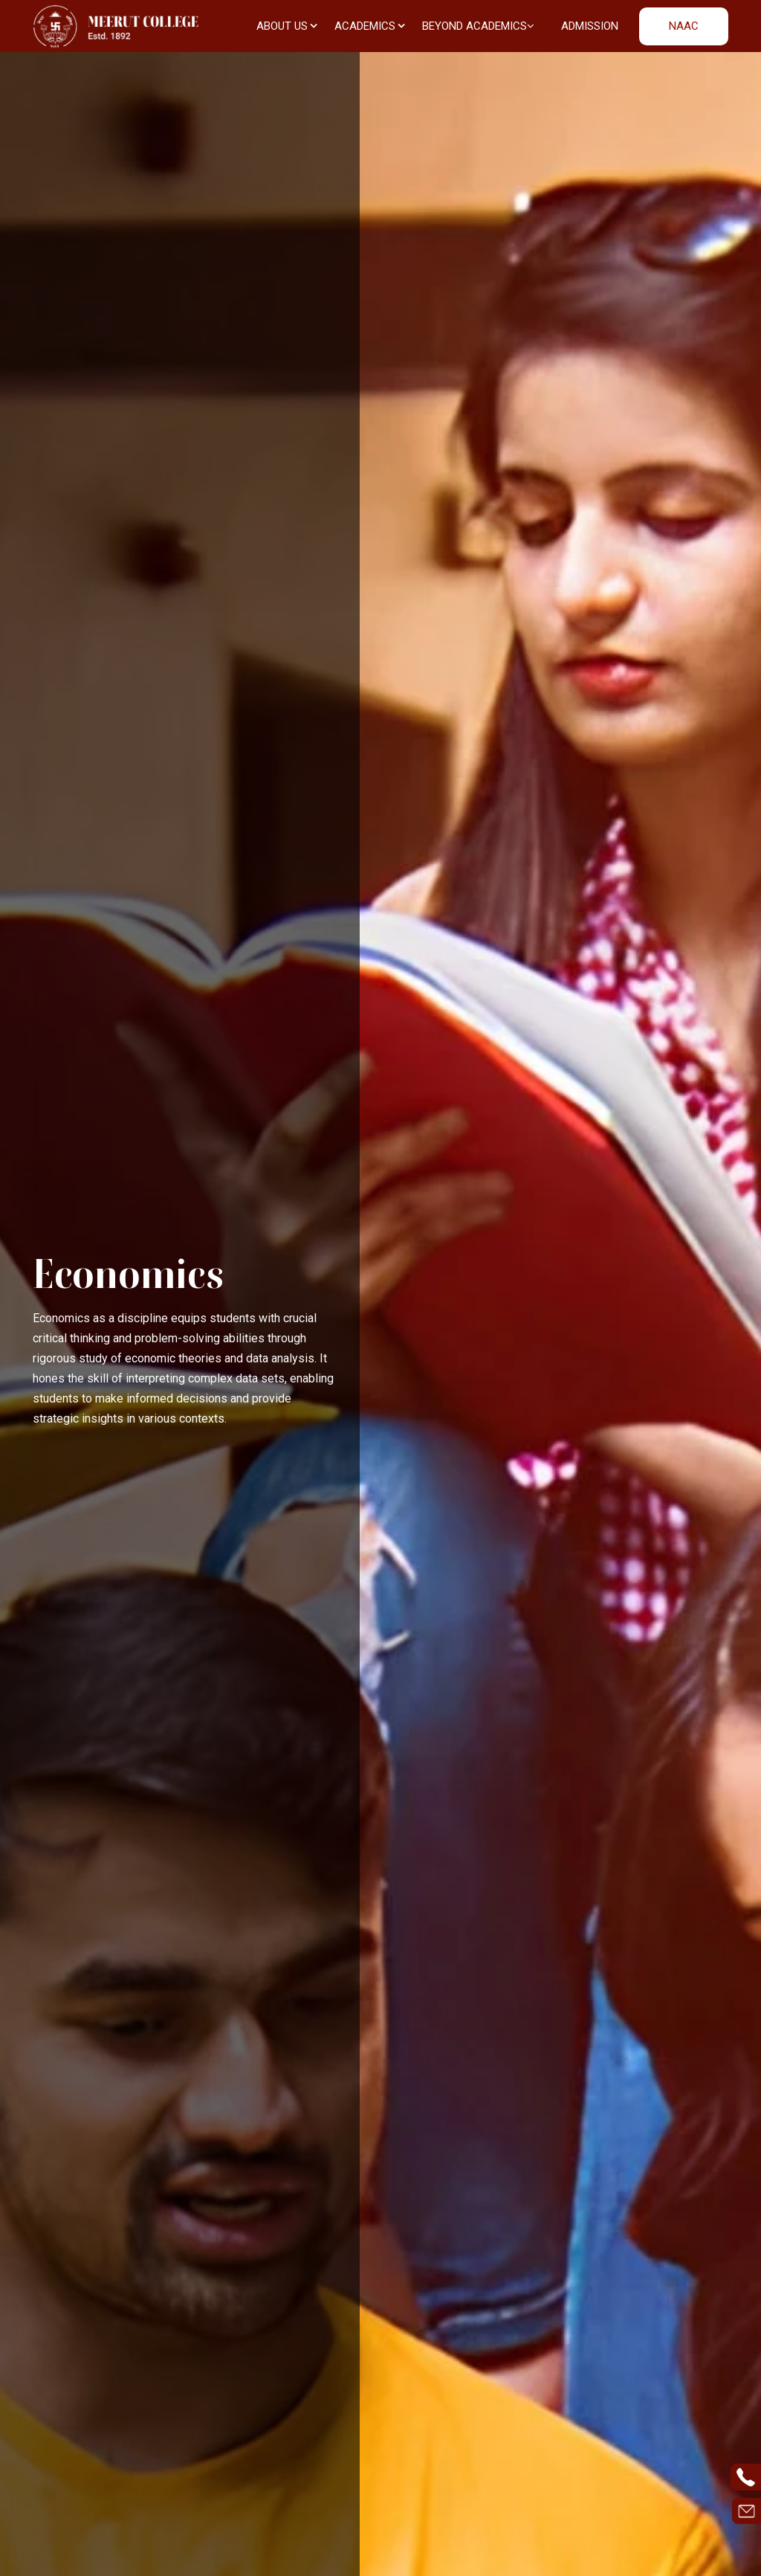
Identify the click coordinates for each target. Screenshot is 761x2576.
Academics (369, 26)
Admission (589, 26)
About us (286, 26)
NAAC (684, 26)
